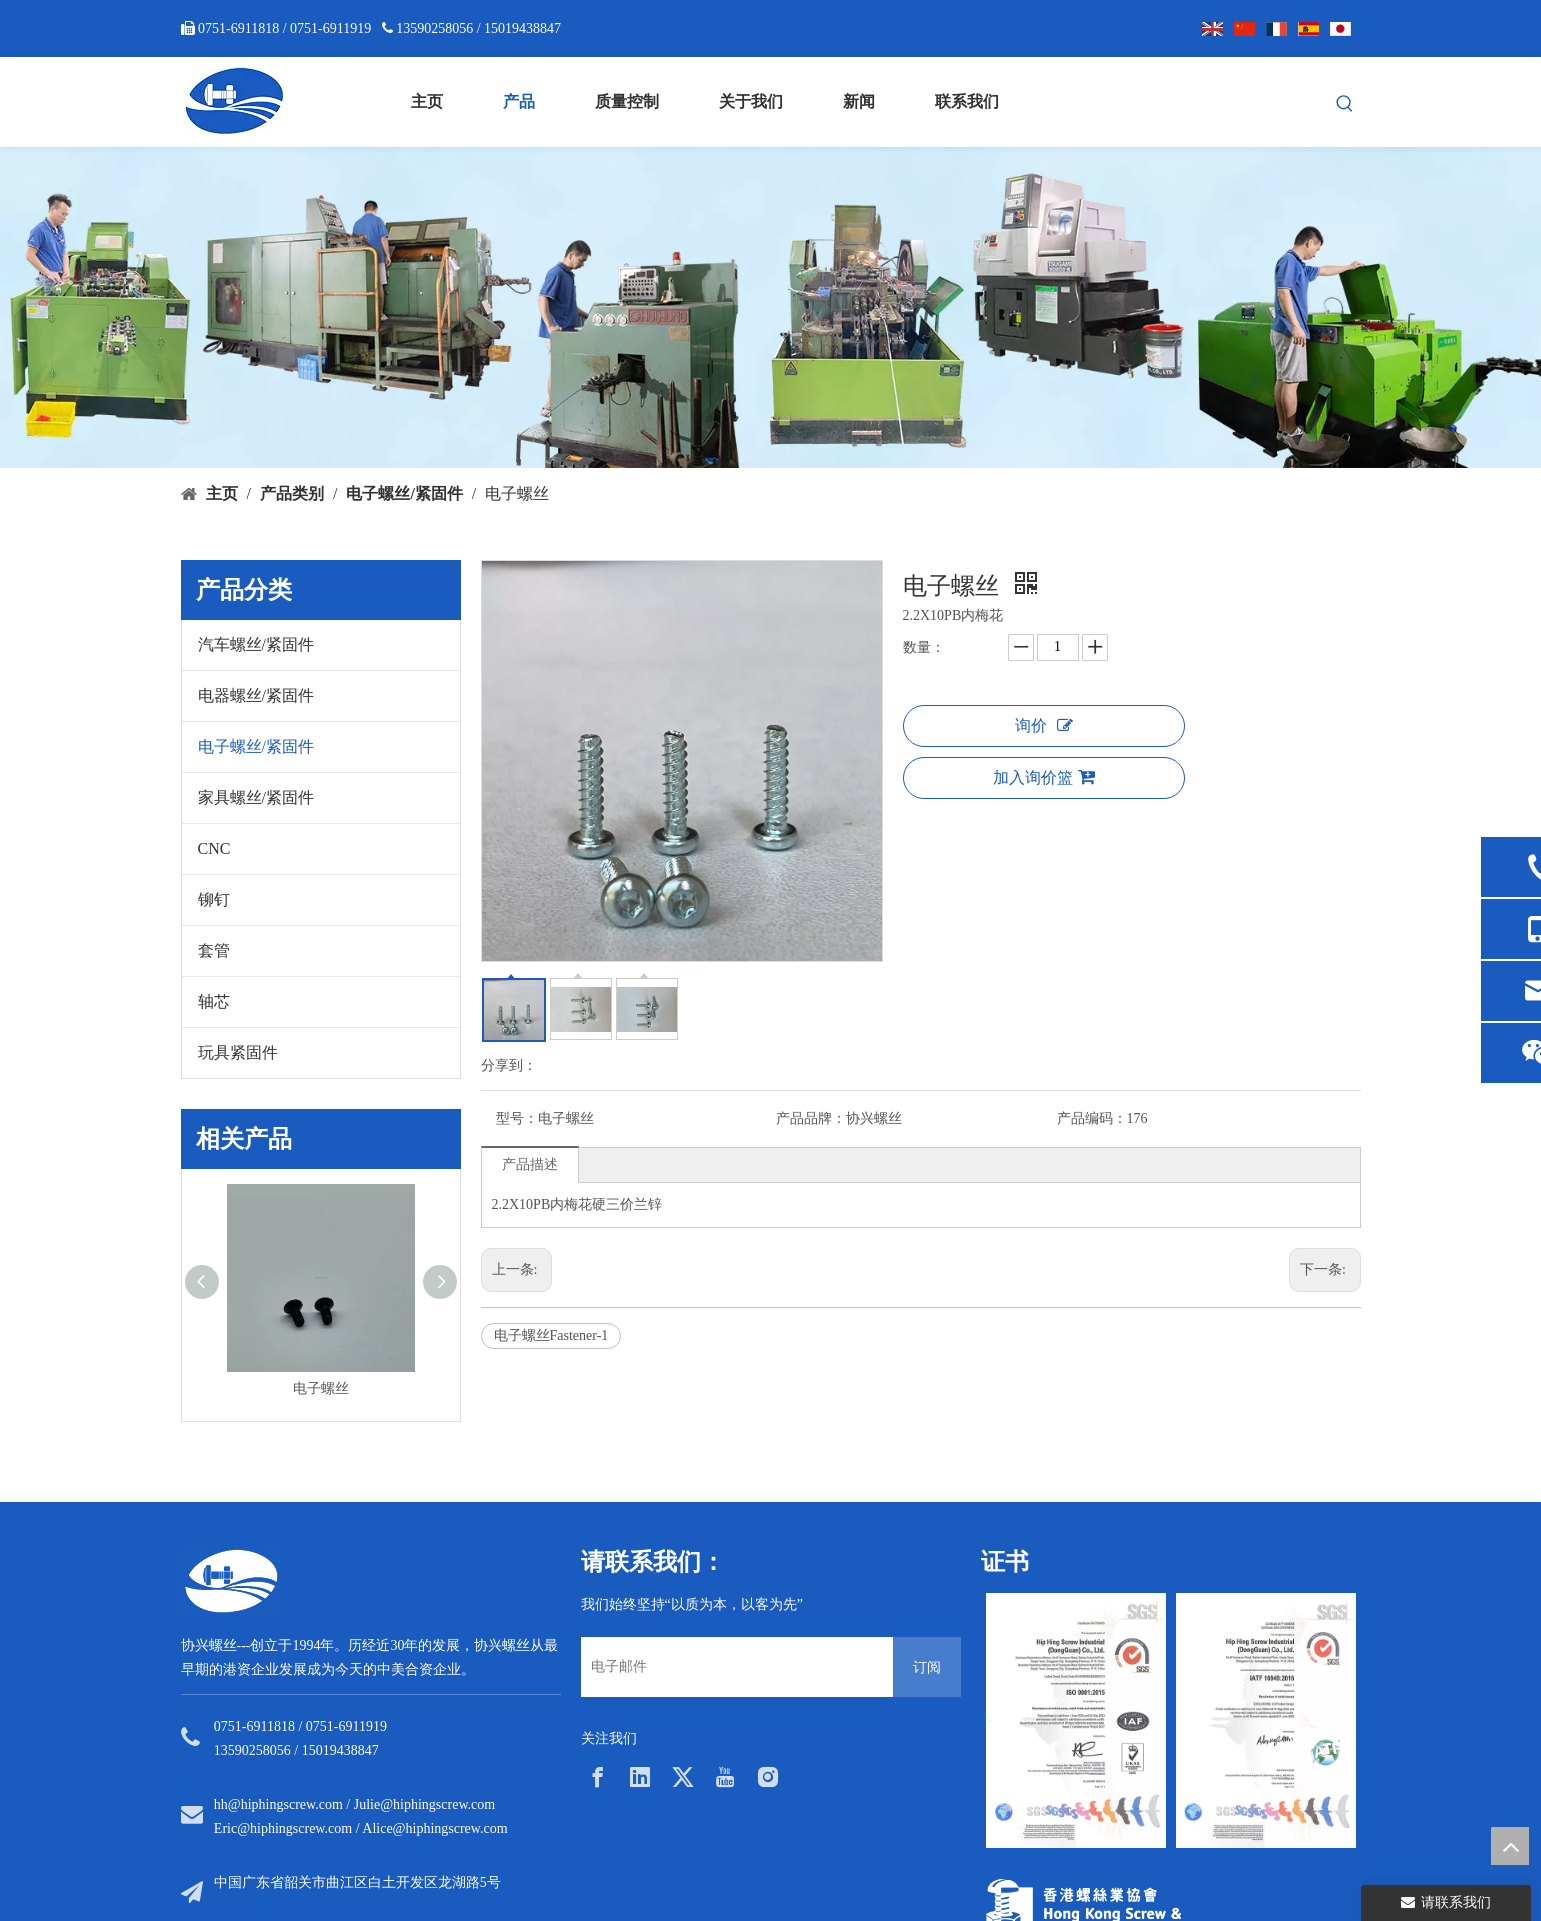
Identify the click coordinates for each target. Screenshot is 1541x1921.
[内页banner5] (770, 307)
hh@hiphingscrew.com (278, 1804)
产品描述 (530, 1164)
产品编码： (1092, 1118)
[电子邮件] (732, 1667)
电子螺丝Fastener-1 (551, 1335)
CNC (214, 848)
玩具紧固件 (238, 1052)
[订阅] (927, 1667)
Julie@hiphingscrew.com (424, 1804)
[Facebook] (598, 1777)
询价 (1044, 725)
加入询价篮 (1044, 777)
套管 (214, 950)
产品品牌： (811, 1118)
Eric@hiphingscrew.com (283, 1828)
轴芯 (214, 1001)
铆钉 (214, 899)
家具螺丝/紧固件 (256, 797)
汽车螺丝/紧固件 (256, 644)
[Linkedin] (640, 1777)
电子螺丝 (321, 1388)
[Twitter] (683, 1777)
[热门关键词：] (1345, 104)
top (1510, 1846)
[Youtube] (725, 1777)
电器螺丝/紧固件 (256, 695)
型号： (517, 1118)
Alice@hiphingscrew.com (434, 1828)
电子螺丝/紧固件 (256, 746)
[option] (1076, 1720)
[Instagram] (768, 1777)
